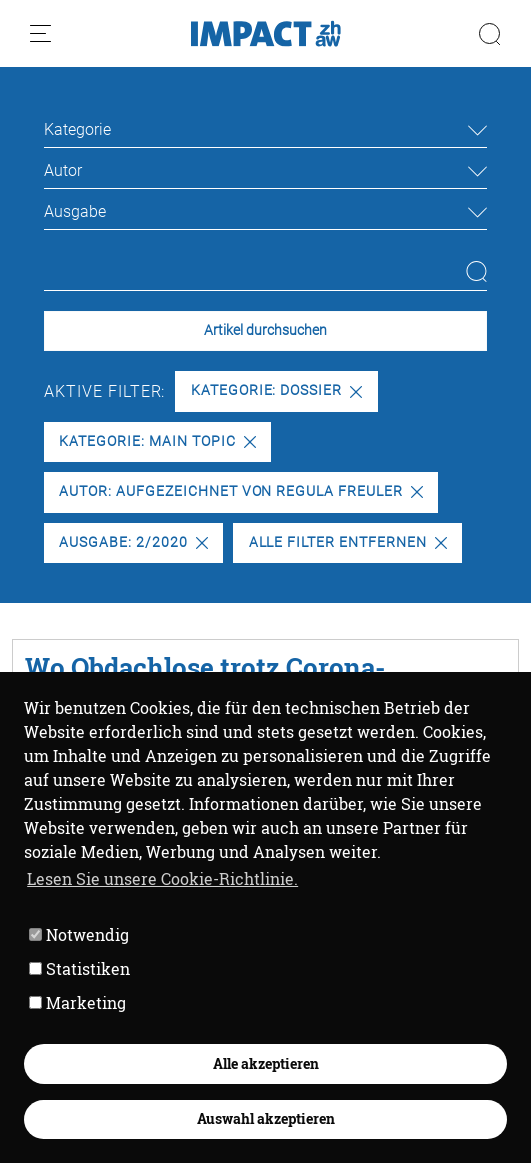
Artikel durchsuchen (265, 330)
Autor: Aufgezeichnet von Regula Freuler (240, 491)
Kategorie (77, 129)
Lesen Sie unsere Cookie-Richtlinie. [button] (162, 878)
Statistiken (79, 968)
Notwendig (79, 934)
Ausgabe (75, 211)
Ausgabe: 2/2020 (133, 542)
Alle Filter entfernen (348, 542)
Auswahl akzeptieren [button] (266, 1118)
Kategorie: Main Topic (157, 441)
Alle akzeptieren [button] (266, 1063)
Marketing (77, 1002)
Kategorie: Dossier (276, 390)
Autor (63, 170)
